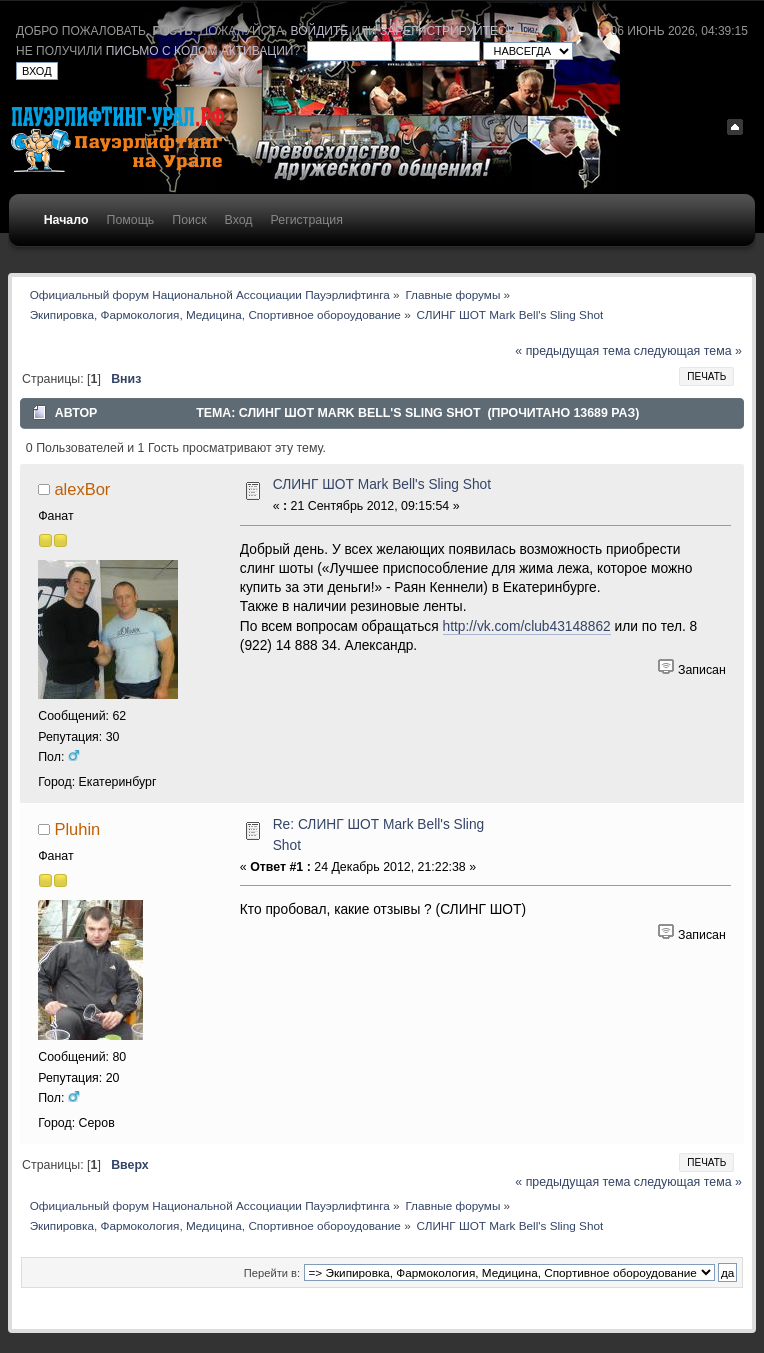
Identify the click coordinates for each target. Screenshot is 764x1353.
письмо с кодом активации (200, 51)
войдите (320, 31)
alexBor (82, 489)
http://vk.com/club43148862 (527, 626)
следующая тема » (688, 351)
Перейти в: (272, 1273)
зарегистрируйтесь (447, 31)
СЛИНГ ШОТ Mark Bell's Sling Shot (382, 484)
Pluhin (77, 829)
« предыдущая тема (572, 351)
